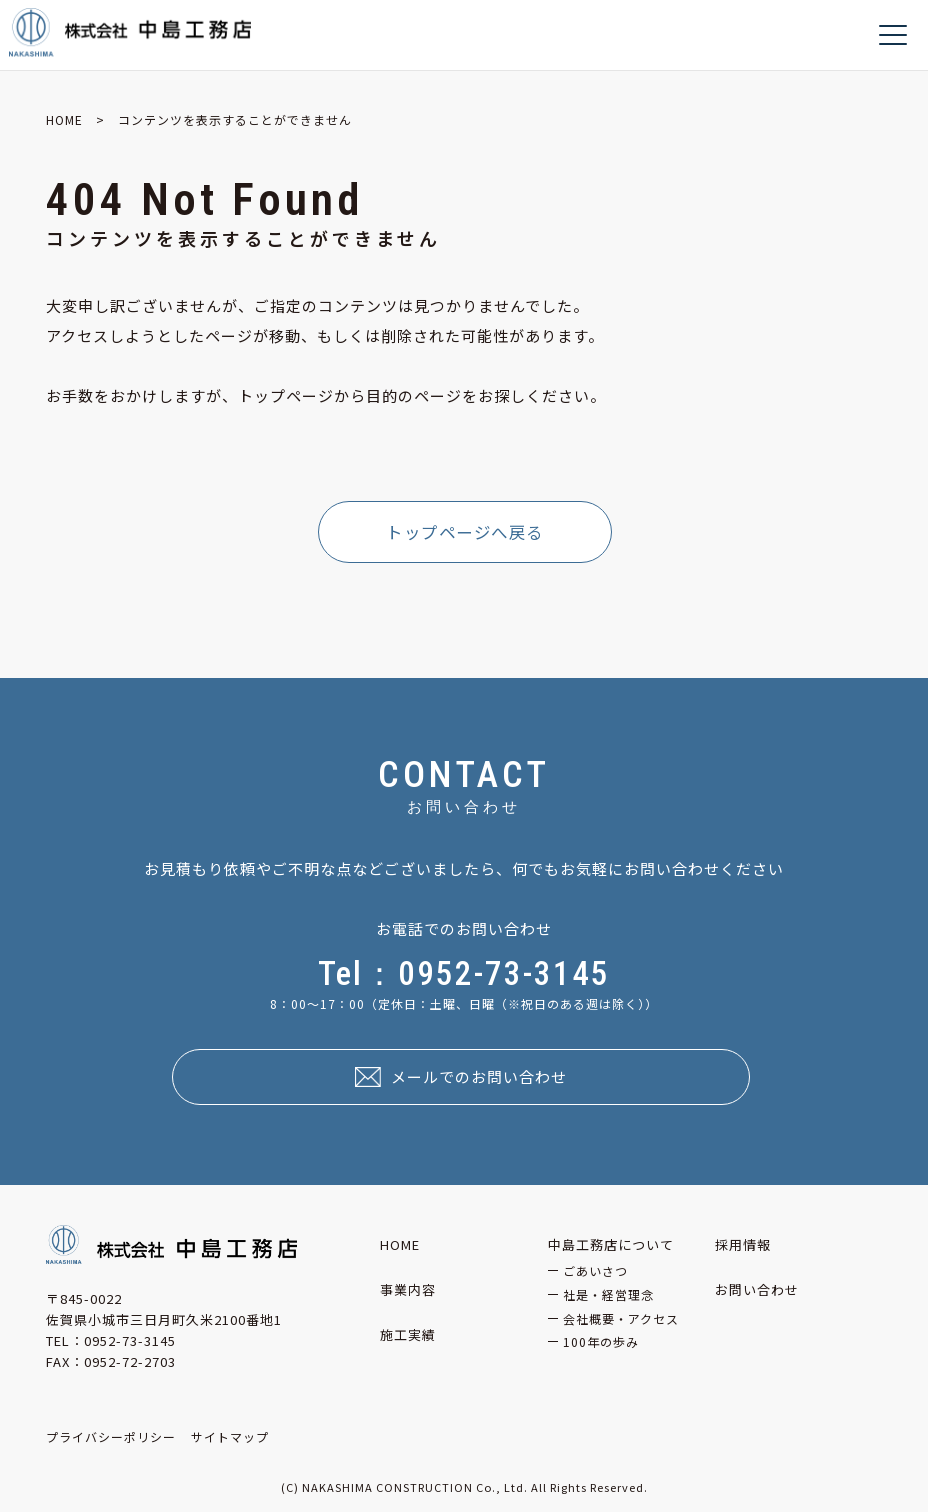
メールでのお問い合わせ (479, 1076)
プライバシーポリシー (111, 1436)
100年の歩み (601, 1341)
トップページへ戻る (465, 532)
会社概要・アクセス (621, 1318)
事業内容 (408, 1289)
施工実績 (408, 1334)
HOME (64, 119)
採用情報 (743, 1244)
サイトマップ (230, 1436)
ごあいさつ (595, 1270)
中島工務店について (611, 1244)
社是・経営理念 (608, 1294)
